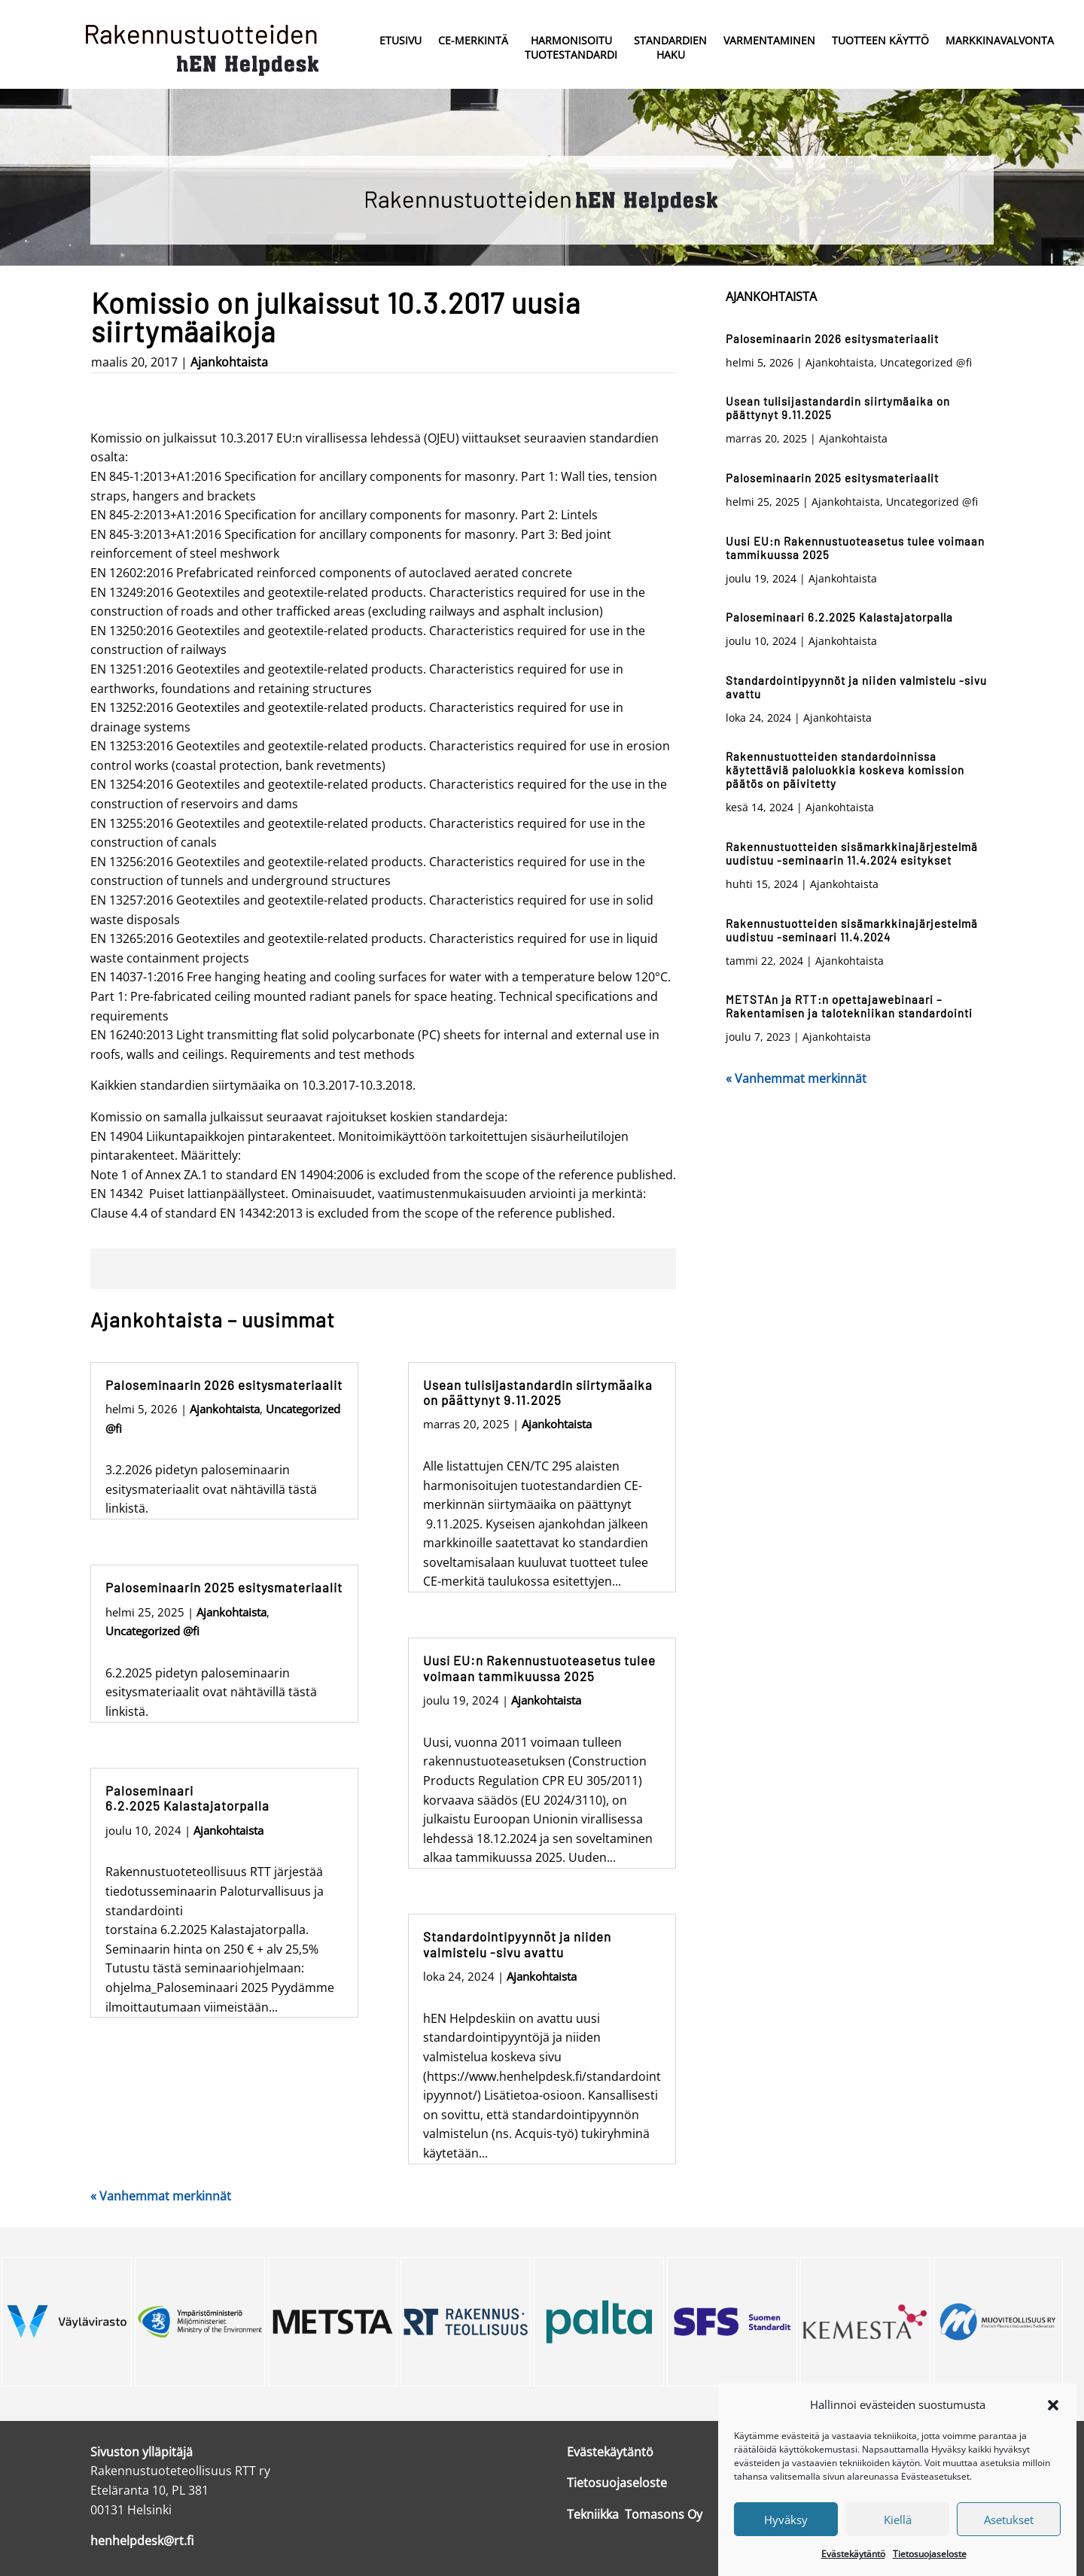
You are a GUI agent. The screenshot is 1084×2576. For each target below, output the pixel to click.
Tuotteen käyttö (880, 40)
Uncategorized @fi (152, 1630)
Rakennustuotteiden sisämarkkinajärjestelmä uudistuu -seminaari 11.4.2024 (852, 930)
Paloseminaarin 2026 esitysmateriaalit (224, 1384)
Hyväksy (786, 2545)
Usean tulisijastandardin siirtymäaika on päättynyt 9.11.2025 (538, 1392)
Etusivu (400, 40)
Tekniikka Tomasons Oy (634, 2514)
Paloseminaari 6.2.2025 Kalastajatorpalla (187, 1798)
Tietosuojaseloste (617, 2482)
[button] (1053, 2430)
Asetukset (1009, 2545)
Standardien (670, 48)
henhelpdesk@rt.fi (141, 2540)
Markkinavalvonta (999, 40)
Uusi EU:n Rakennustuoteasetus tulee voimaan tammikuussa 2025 (539, 1668)
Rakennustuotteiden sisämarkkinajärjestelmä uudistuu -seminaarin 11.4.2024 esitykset (852, 853)
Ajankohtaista (229, 362)
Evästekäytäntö (610, 2452)
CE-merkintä (473, 40)
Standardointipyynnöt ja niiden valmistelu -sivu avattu (517, 1944)
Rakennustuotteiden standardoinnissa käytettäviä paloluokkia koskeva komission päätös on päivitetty (845, 770)
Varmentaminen (769, 40)
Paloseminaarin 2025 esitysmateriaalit (224, 1587)
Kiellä (898, 2545)
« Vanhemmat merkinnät (160, 2196)
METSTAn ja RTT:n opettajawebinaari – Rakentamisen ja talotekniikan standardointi (849, 1006)
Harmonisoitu (571, 48)
